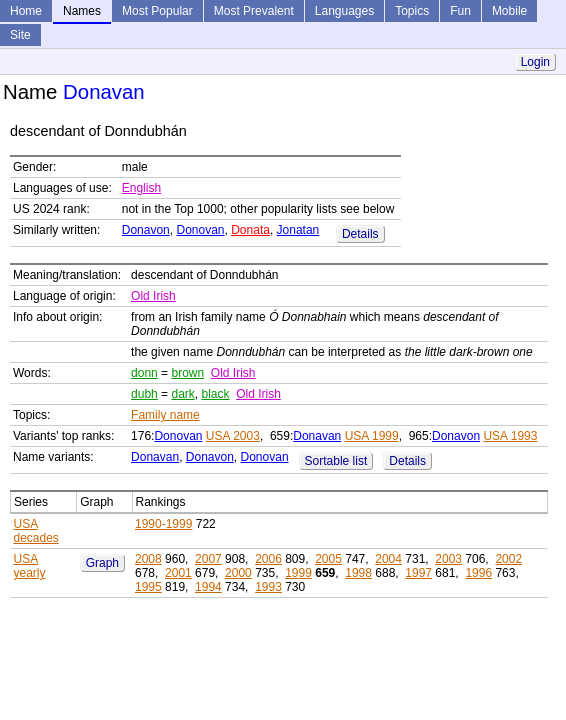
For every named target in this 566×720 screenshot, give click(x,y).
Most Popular (157, 11)
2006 (268, 559)
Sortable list (336, 461)
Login (535, 62)
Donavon (146, 230)
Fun (460, 11)
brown (187, 373)
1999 (298, 573)
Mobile (509, 11)
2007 (208, 559)
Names (82, 11)
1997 (418, 573)
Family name (165, 415)
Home (26, 11)
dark (182, 394)
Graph (102, 563)
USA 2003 (233, 436)
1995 (148, 587)
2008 (148, 559)
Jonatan (298, 230)
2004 (388, 559)
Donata (250, 230)
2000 (238, 573)
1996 (478, 573)
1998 (358, 573)
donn (144, 373)
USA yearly (30, 566)
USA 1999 (372, 436)
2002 (508, 559)
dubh (144, 394)
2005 (328, 559)
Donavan (317, 436)
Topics (412, 11)
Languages (344, 11)
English (141, 188)
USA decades (36, 531)
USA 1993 (510, 436)
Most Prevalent (254, 11)
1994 (208, 587)
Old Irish (153, 296)
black (215, 394)
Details (360, 234)
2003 (448, 559)
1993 (268, 587)
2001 (178, 573)
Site (20, 35)
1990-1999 (163, 524)
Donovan (200, 230)
